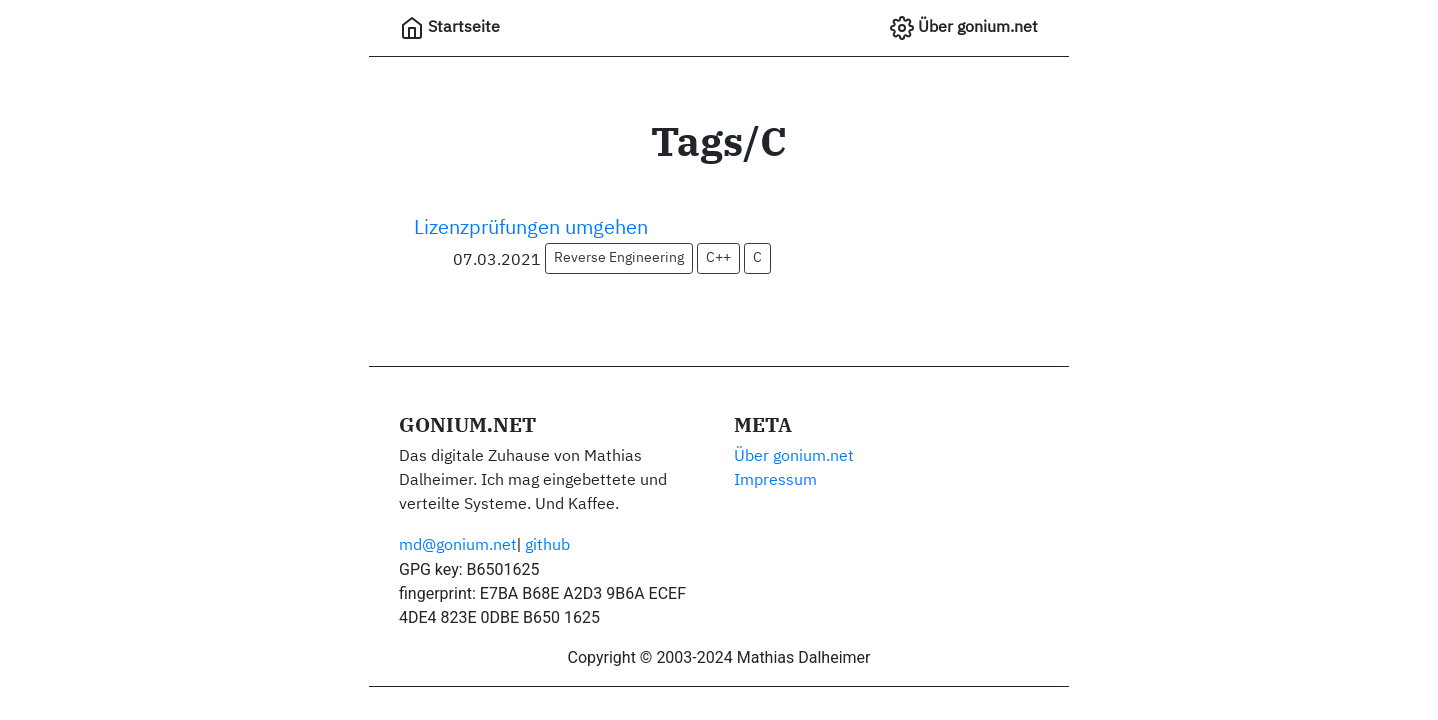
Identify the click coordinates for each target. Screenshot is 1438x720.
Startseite (450, 28)
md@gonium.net (458, 546)
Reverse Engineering (619, 258)
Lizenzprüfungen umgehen (531, 228)
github (547, 546)
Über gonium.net (964, 28)
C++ (718, 258)
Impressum (775, 481)
